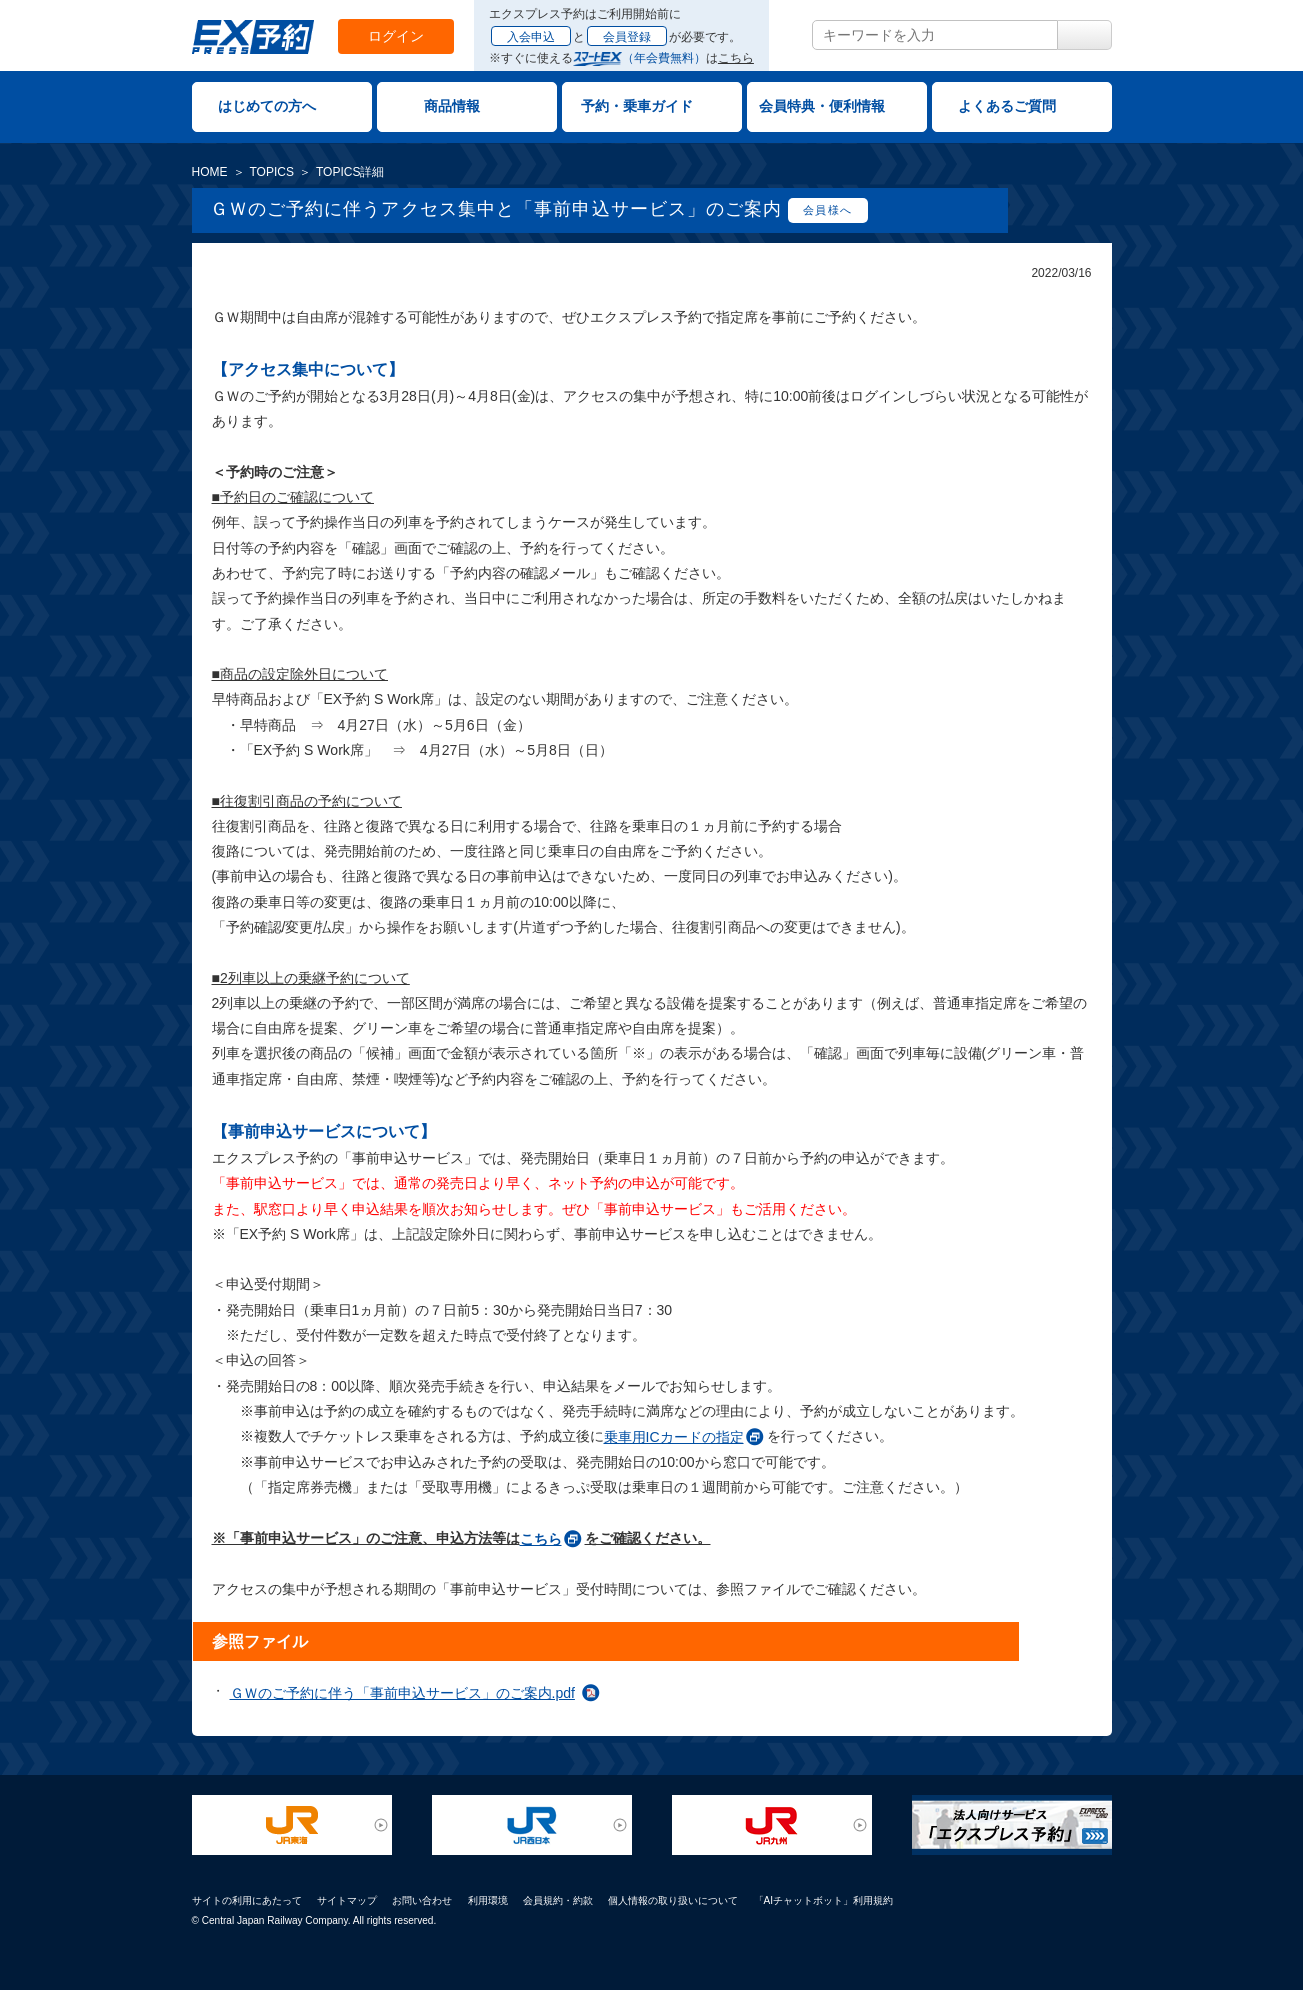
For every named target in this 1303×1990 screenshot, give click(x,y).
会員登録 (627, 37)
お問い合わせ (422, 1900)
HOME (210, 172)
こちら (736, 58)
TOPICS (272, 172)
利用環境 (488, 1900)
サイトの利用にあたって (247, 1900)
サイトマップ (347, 1900)
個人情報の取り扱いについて (673, 1900)
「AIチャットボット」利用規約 (824, 1900)
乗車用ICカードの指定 (674, 1437)
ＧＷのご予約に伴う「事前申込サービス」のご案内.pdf (402, 1693)
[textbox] (935, 35)
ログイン (396, 36)
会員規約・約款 (558, 1900)
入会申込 (531, 37)
